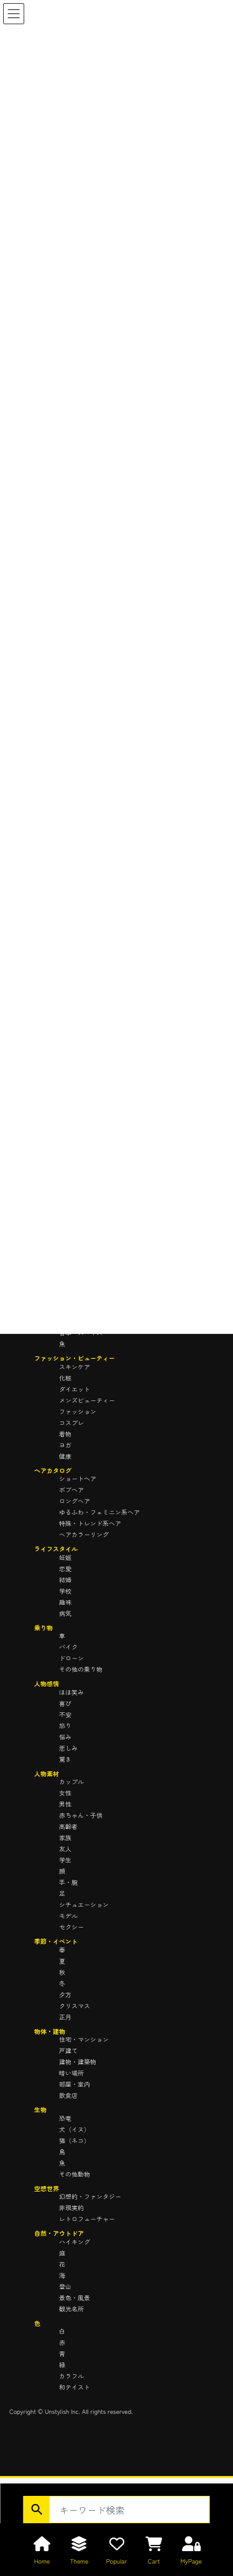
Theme (79, 2560)
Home (42, 2560)
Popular (116, 2560)
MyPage (191, 2560)
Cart (154, 2560)
